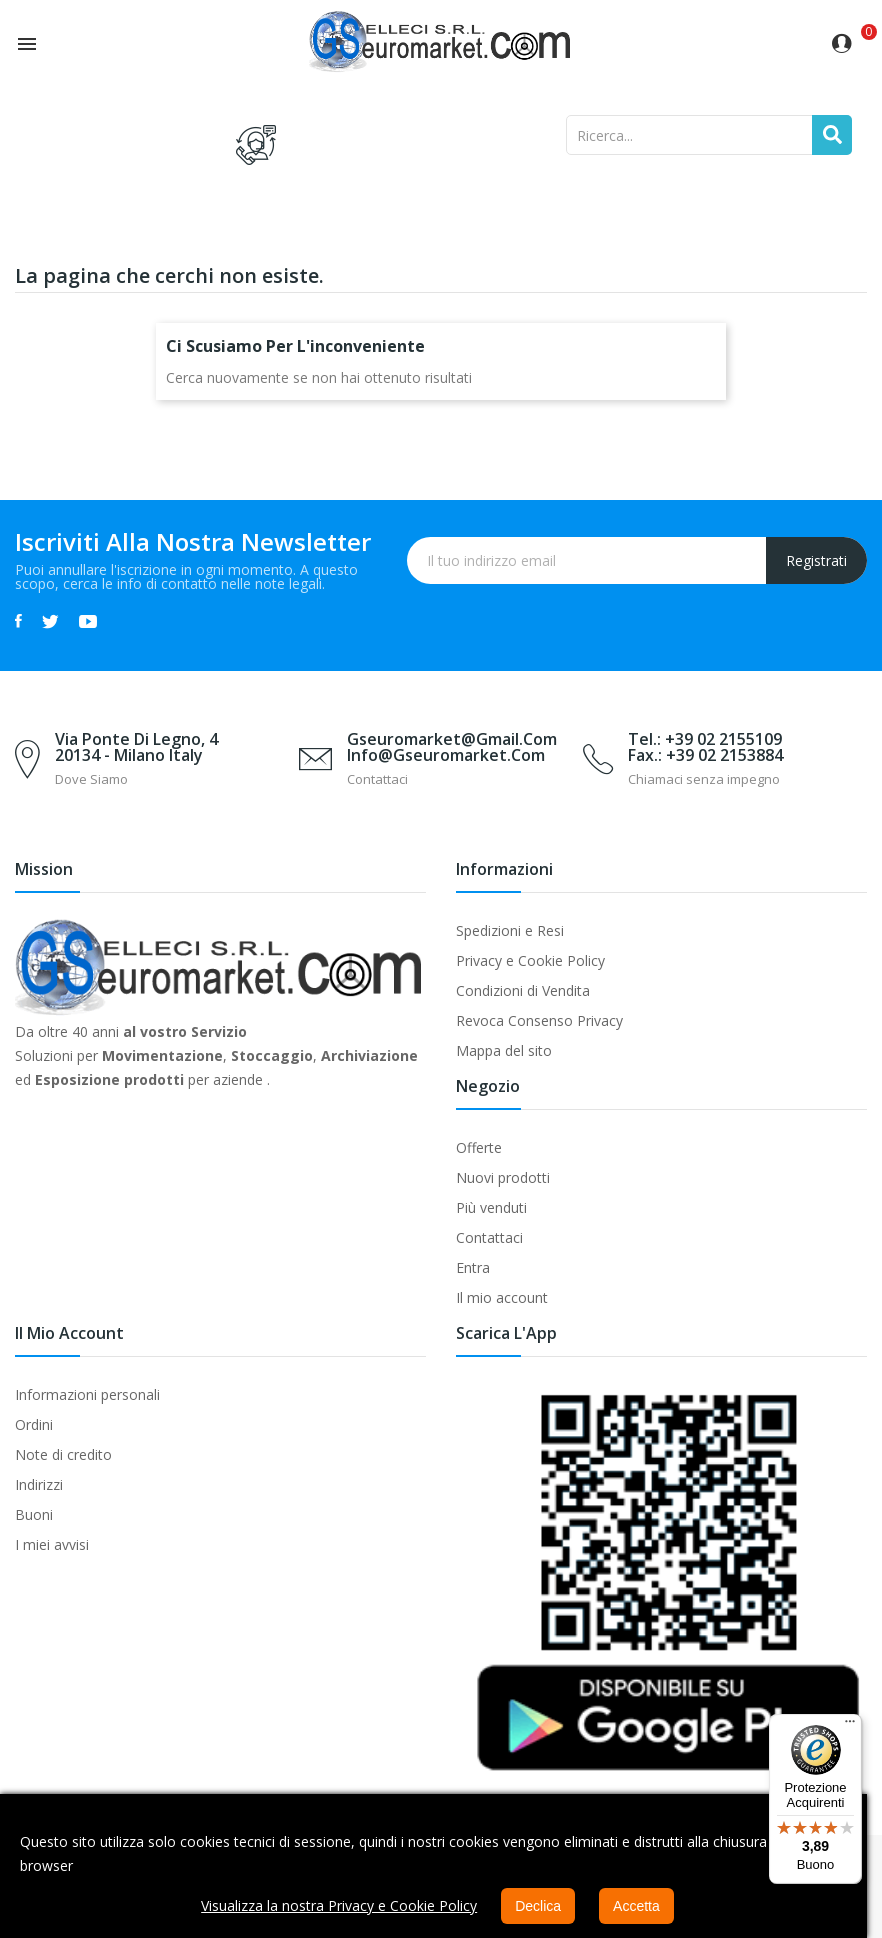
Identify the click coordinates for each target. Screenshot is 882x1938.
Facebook (18, 621)
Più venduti (491, 1207)
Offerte (479, 1147)
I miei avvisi (52, 1544)
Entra (473, 1267)
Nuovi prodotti (503, 1177)
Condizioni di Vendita (523, 990)
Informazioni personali (87, 1394)
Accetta (636, 1906)
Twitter (50, 621)
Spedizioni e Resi (510, 930)
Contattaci (489, 1237)
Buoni (34, 1514)
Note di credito (63, 1454)
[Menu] (850, 1726)
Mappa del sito (504, 1050)
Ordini (34, 1424)
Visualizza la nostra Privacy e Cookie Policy (339, 1905)
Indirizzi (39, 1484)
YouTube (88, 621)
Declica (538, 1906)
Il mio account (502, 1297)
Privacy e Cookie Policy (530, 960)
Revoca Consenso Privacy (539, 1020)
